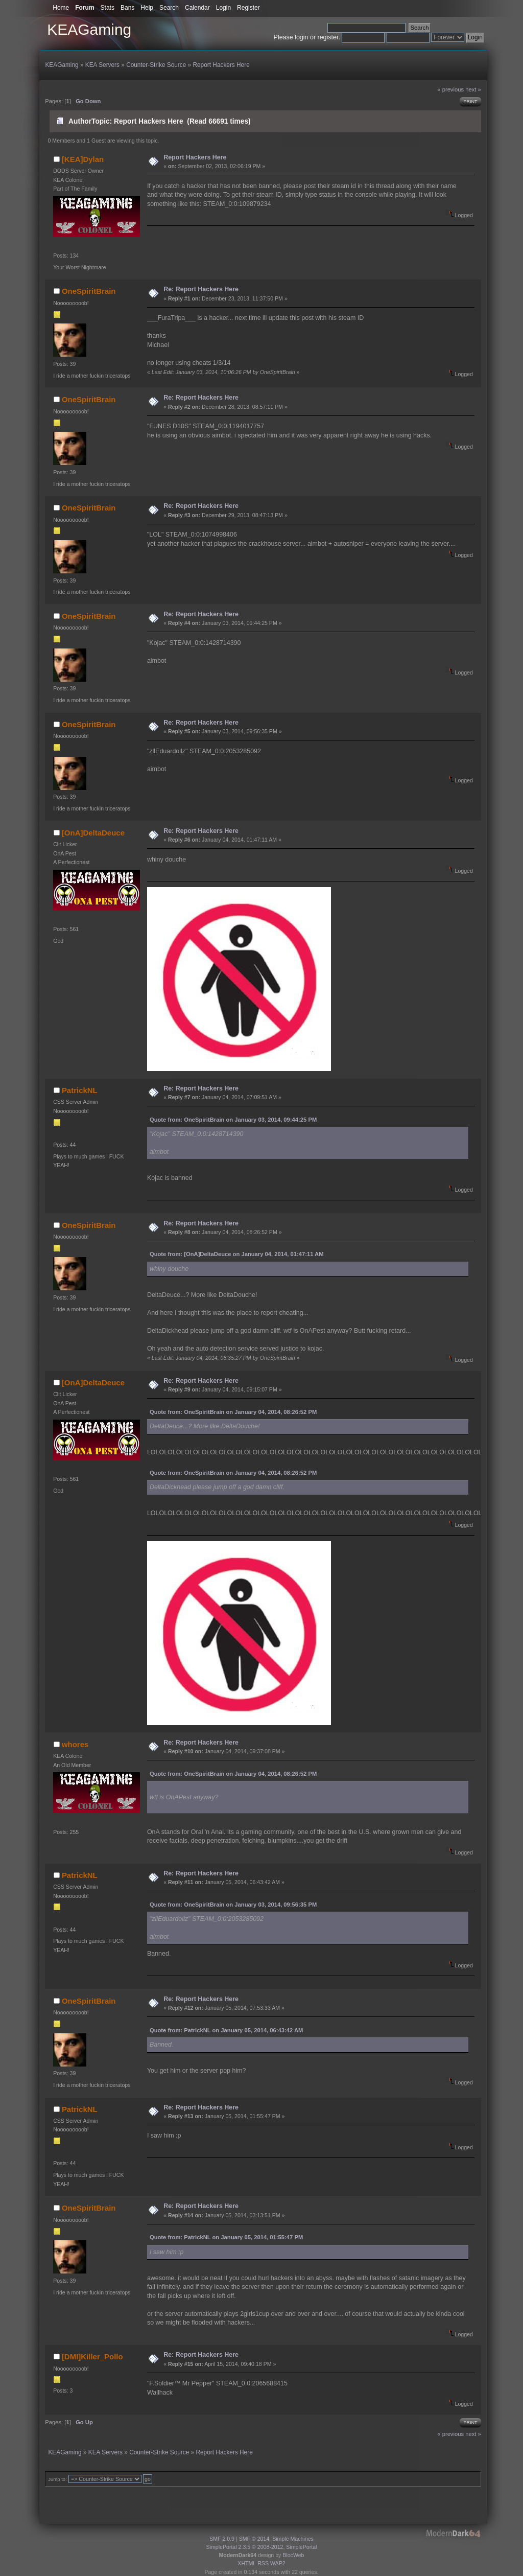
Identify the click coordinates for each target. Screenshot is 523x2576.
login (301, 37)
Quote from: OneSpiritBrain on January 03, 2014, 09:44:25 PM (233, 1120)
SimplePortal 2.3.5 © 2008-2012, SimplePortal (261, 2547)
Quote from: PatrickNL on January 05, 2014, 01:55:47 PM (226, 2237)
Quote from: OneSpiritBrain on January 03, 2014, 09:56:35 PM (233, 1904)
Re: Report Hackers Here (201, 289)
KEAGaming (89, 29)
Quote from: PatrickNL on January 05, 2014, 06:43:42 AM (226, 2030)
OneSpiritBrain (89, 291)
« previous (450, 89)
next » (473, 89)
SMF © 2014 (254, 2539)
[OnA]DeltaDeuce (93, 832)
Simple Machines (293, 2539)
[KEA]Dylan (83, 159)
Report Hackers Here (194, 157)
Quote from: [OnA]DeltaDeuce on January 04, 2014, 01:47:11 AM (237, 1254)
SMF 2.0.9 (221, 2539)
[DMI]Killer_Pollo (92, 2356)
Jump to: (57, 2479)
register (328, 37)
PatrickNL (80, 1090)
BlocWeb (293, 2555)
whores (75, 1744)
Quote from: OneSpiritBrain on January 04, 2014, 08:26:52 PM (233, 1412)
